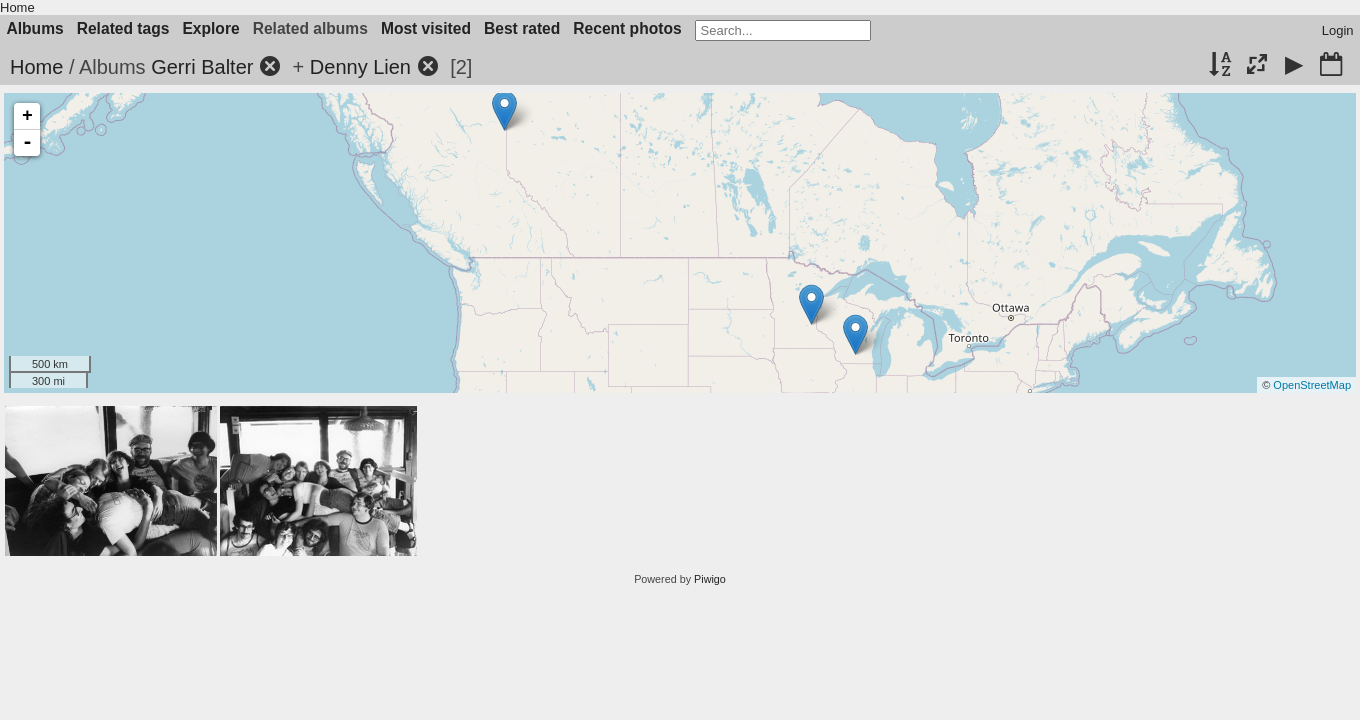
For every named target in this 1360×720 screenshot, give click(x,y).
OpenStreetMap (1312, 385)
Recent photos (627, 28)
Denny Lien (360, 67)
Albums (35, 28)
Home (17, 7)
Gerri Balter (202, 67)
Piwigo (710, 579)
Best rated (522, 28)
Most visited (426, 28)
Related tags (123, 28)
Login (1338, 30)
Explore (210, 28)
